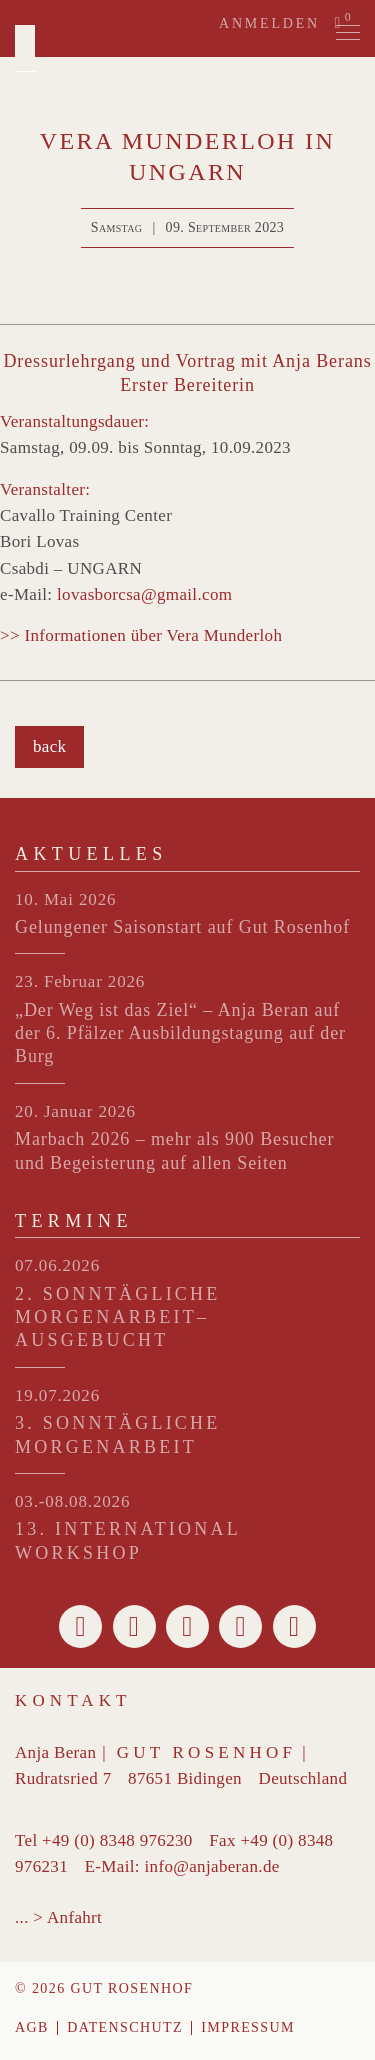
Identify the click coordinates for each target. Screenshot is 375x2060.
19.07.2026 (57, 1395)
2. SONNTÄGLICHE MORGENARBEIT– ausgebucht (118, 1317)
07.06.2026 (57, 1265)
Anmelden (269, 23)
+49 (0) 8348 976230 (117, 1840)
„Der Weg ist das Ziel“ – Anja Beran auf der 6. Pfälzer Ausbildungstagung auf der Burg (180, 1033)
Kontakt (73, 1700)
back (49, 746)
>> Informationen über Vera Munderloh (141, 635)
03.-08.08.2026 (72, 1501)
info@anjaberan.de (211, 1866)
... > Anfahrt (58, 1917)
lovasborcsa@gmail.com (144, 594)
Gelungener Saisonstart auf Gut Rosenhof (182, 927)
